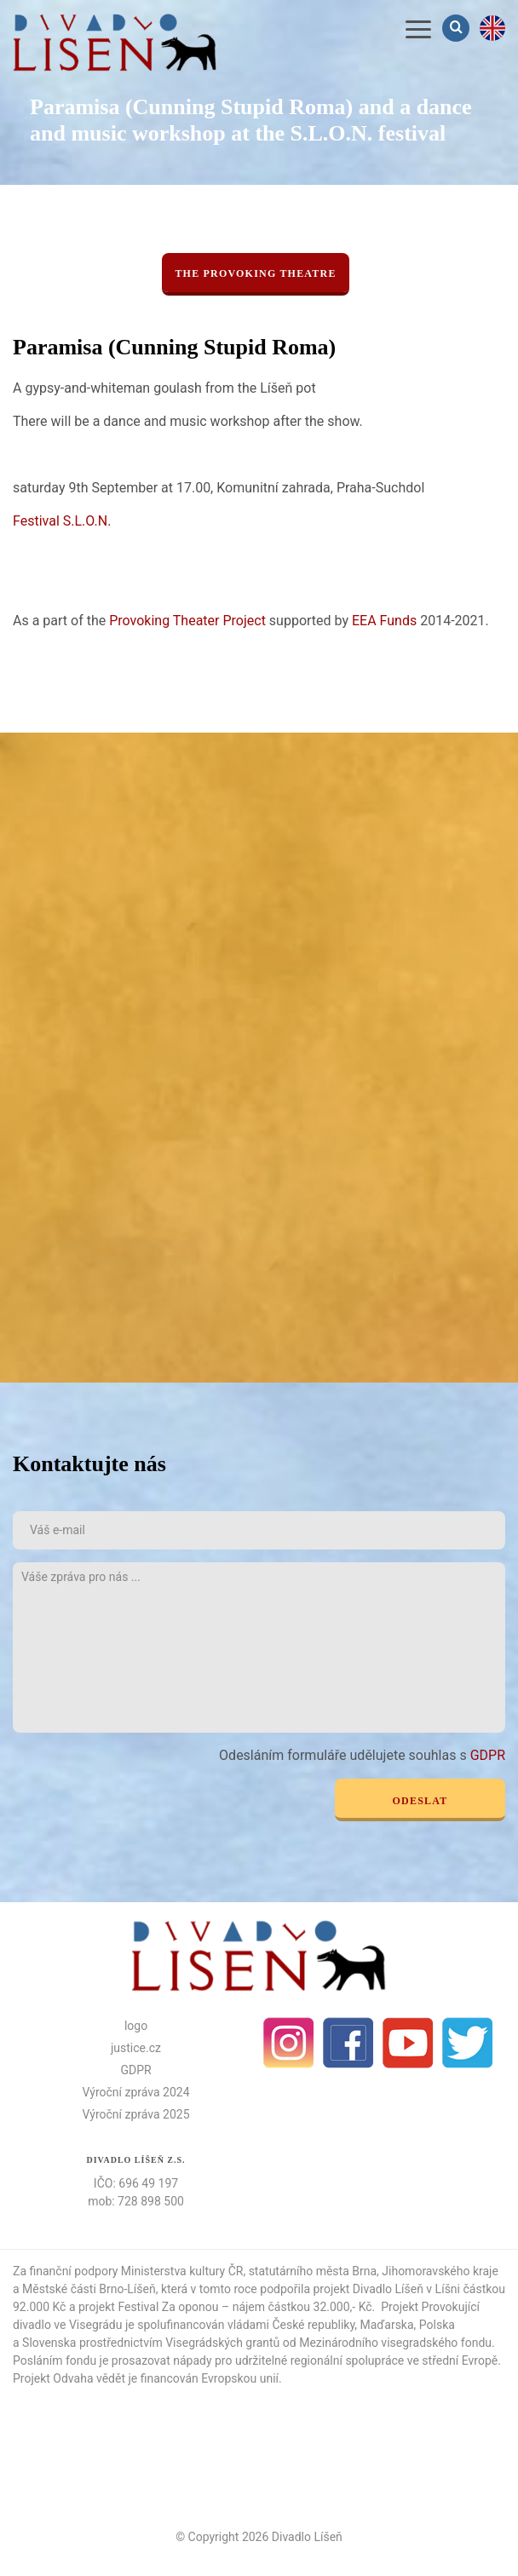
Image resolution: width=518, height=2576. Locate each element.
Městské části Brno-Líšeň (89, 2289)
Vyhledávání (457, 28)
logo (135, 2026)
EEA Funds (384, 620)
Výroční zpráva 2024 (135, 2092)
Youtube (408, 2042)
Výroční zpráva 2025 (135, 2114)
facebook (348, 2042)
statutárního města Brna (313, 2271)
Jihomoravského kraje (440, 2271)
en (492, 28)
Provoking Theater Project (187, 620)
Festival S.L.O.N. (62, 521)
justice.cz (136, 2048)
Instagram (288, 2042)
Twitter (467, 2042)
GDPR (487, 1755)
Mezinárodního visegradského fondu (395, 2342)
